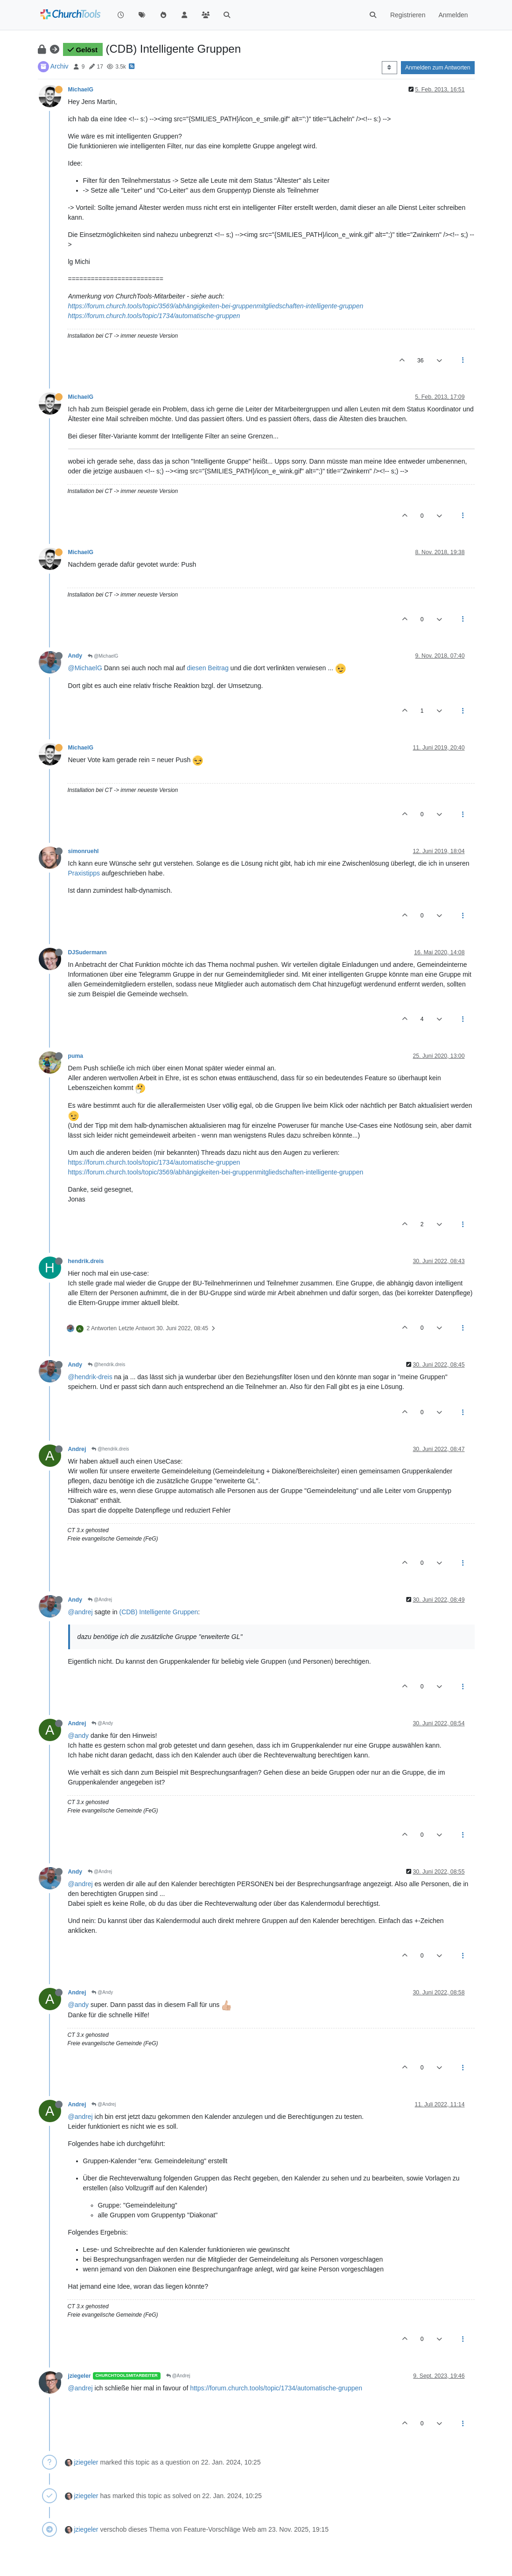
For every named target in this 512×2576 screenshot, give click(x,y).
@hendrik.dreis (106, 1364)
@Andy (102, 1723)
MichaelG (80, 89)
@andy (78, 1735)
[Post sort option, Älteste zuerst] (389, 67)
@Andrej (100, 1599)
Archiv (59, 66)
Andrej (77, 1449)
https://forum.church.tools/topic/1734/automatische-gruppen (154, 315)
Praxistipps (84, 873)
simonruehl (83, 851)
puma (76, 1056)
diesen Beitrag (208, 668)
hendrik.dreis (86, 1261)
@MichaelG (103, 656)
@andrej (80, 1612)
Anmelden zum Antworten (437, 67)
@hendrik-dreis (90, 1377)
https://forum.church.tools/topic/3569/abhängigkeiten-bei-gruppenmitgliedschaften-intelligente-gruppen (216, 306)
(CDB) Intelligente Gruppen (158, 1612)
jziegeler (79, 2376)
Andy (75, 656)
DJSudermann (87, 952)
